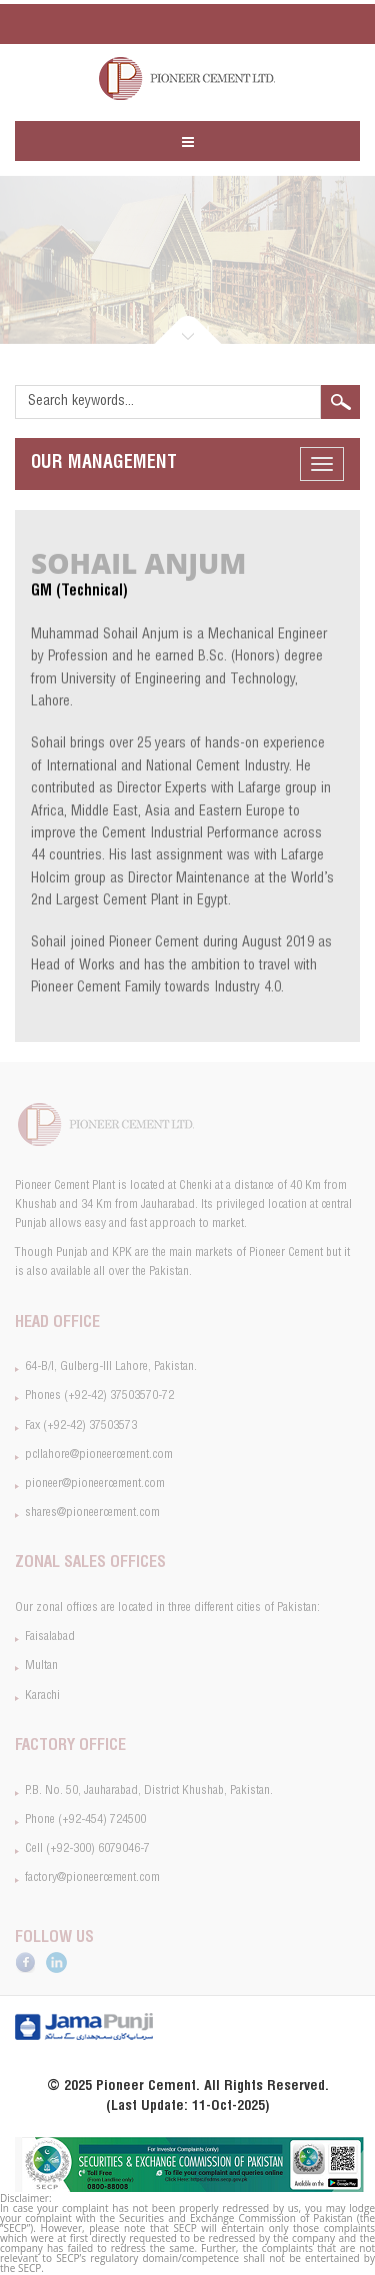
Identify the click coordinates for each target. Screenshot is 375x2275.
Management (104, 464)
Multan (41, 1666)
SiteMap (320, 24)
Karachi (42, 1696)
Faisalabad (50, 1637)
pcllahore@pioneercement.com (125, 23)
